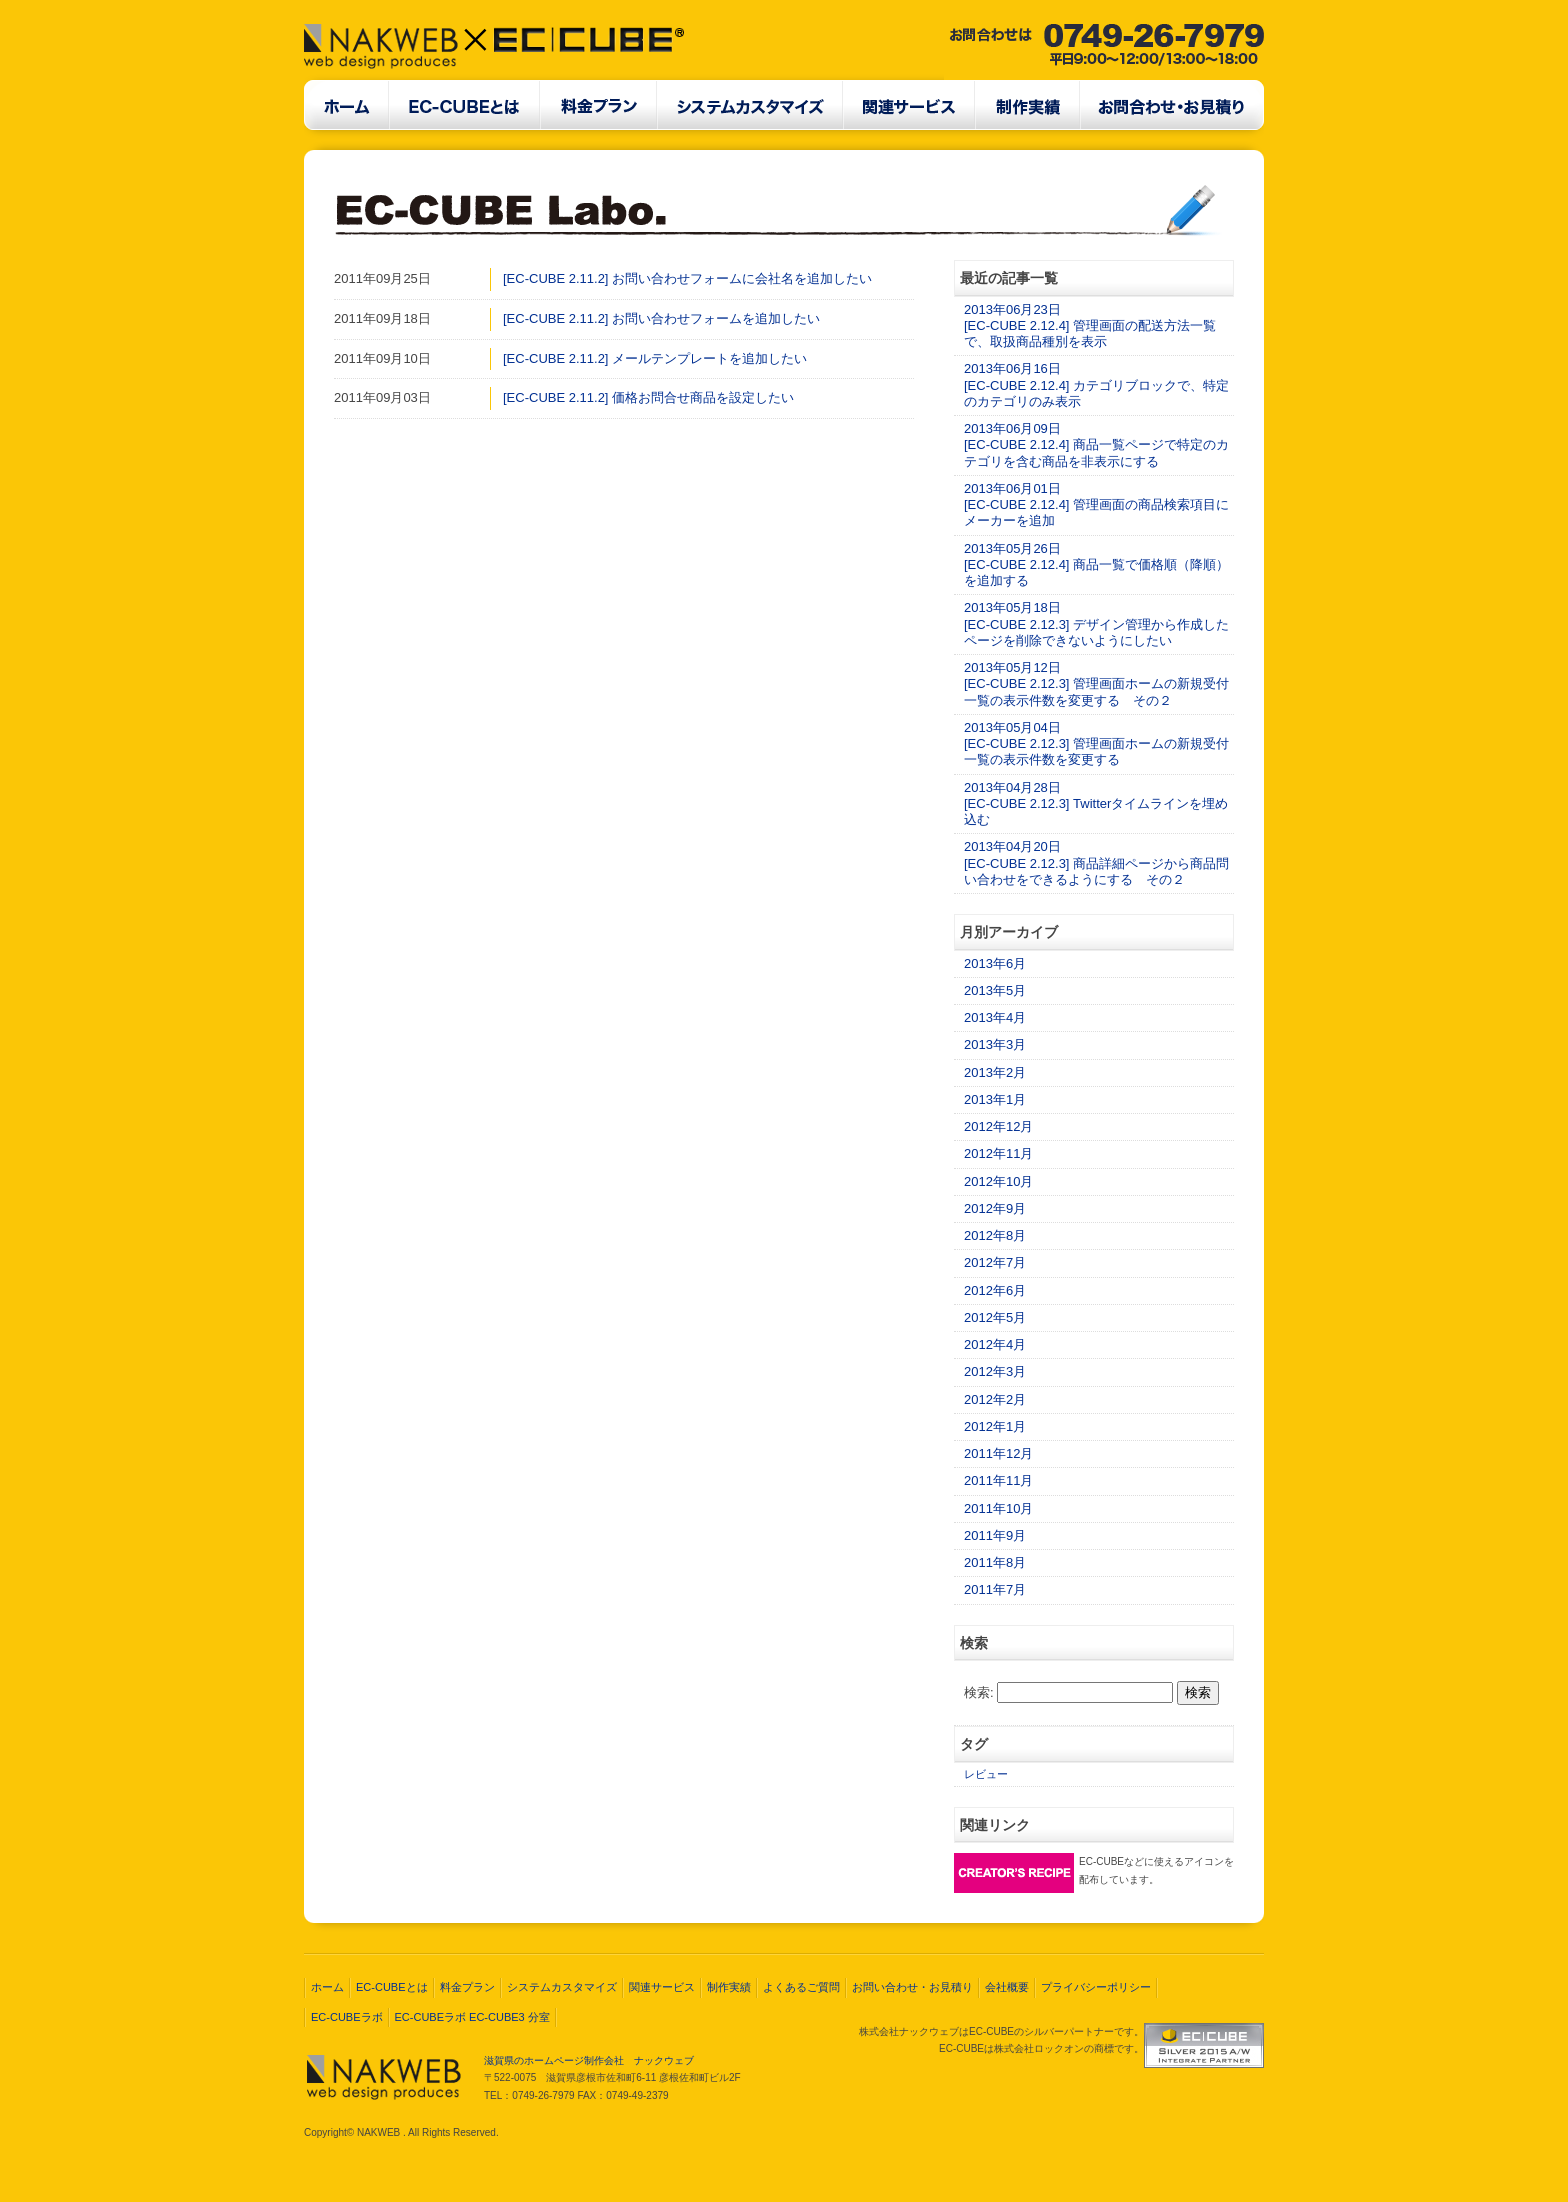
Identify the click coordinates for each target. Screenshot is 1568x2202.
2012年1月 (995, 1426)
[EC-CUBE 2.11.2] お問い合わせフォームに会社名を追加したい (687, 278)
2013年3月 (995, 1044)
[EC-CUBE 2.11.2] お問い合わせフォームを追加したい (661, 318)
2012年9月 (995, 1208)
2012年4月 (995, 1344)
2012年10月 (998, 1181)
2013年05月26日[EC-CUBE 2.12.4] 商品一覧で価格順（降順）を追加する (1096, 565)
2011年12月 (998, 1453)
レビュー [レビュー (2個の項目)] (986, 1774)
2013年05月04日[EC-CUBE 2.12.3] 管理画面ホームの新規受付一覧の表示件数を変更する (1096, 744)
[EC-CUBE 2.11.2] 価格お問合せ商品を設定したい (648, 397)
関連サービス (662, 1987)
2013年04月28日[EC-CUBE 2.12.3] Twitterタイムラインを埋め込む (1096, 804)
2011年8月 (995, 1562)
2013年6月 (995, 963)
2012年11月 (998, 1153)
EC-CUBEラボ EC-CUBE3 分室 (472, 2017)
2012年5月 (995, 1317)
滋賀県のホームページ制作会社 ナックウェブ (589, 2060)
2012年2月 (995, 1399)
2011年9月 (995, 1535)
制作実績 (729, 1987)
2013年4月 (995, 1017)
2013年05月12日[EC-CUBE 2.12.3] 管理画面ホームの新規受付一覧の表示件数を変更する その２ (1096, 684)
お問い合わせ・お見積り (912, 1987)
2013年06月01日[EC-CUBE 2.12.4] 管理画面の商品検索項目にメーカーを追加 (1096, 505)
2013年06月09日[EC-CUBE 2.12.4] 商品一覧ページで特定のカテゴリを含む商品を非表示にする (1096, 445)
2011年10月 (998, 1508)
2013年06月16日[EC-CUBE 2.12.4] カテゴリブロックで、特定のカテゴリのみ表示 (1096, 385)
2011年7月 (995, 1589)
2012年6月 (995, 1290)
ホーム (327, 1987)
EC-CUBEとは (392, 1987)
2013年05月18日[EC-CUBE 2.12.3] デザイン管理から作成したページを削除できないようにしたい (1096, 624)
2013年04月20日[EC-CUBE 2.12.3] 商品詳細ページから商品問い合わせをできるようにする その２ (1096, 863)
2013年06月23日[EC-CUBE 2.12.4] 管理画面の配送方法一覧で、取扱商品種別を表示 (1090, 326)
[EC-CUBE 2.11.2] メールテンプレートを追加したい (655, 358)
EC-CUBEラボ (347, 2017)
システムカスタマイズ (562, 1987)
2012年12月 (998, 1126)
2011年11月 (998, 1480)
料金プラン (467, 1987)
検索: (979, 1692)
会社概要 (1007, 1987)
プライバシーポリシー (1096, 1987)
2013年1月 (995, 1099)
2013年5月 (995, 990)
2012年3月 (995, 1371)
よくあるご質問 (801, 1987)
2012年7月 (995, 1262)
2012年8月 (995, 1235)
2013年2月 (995, 1072)
